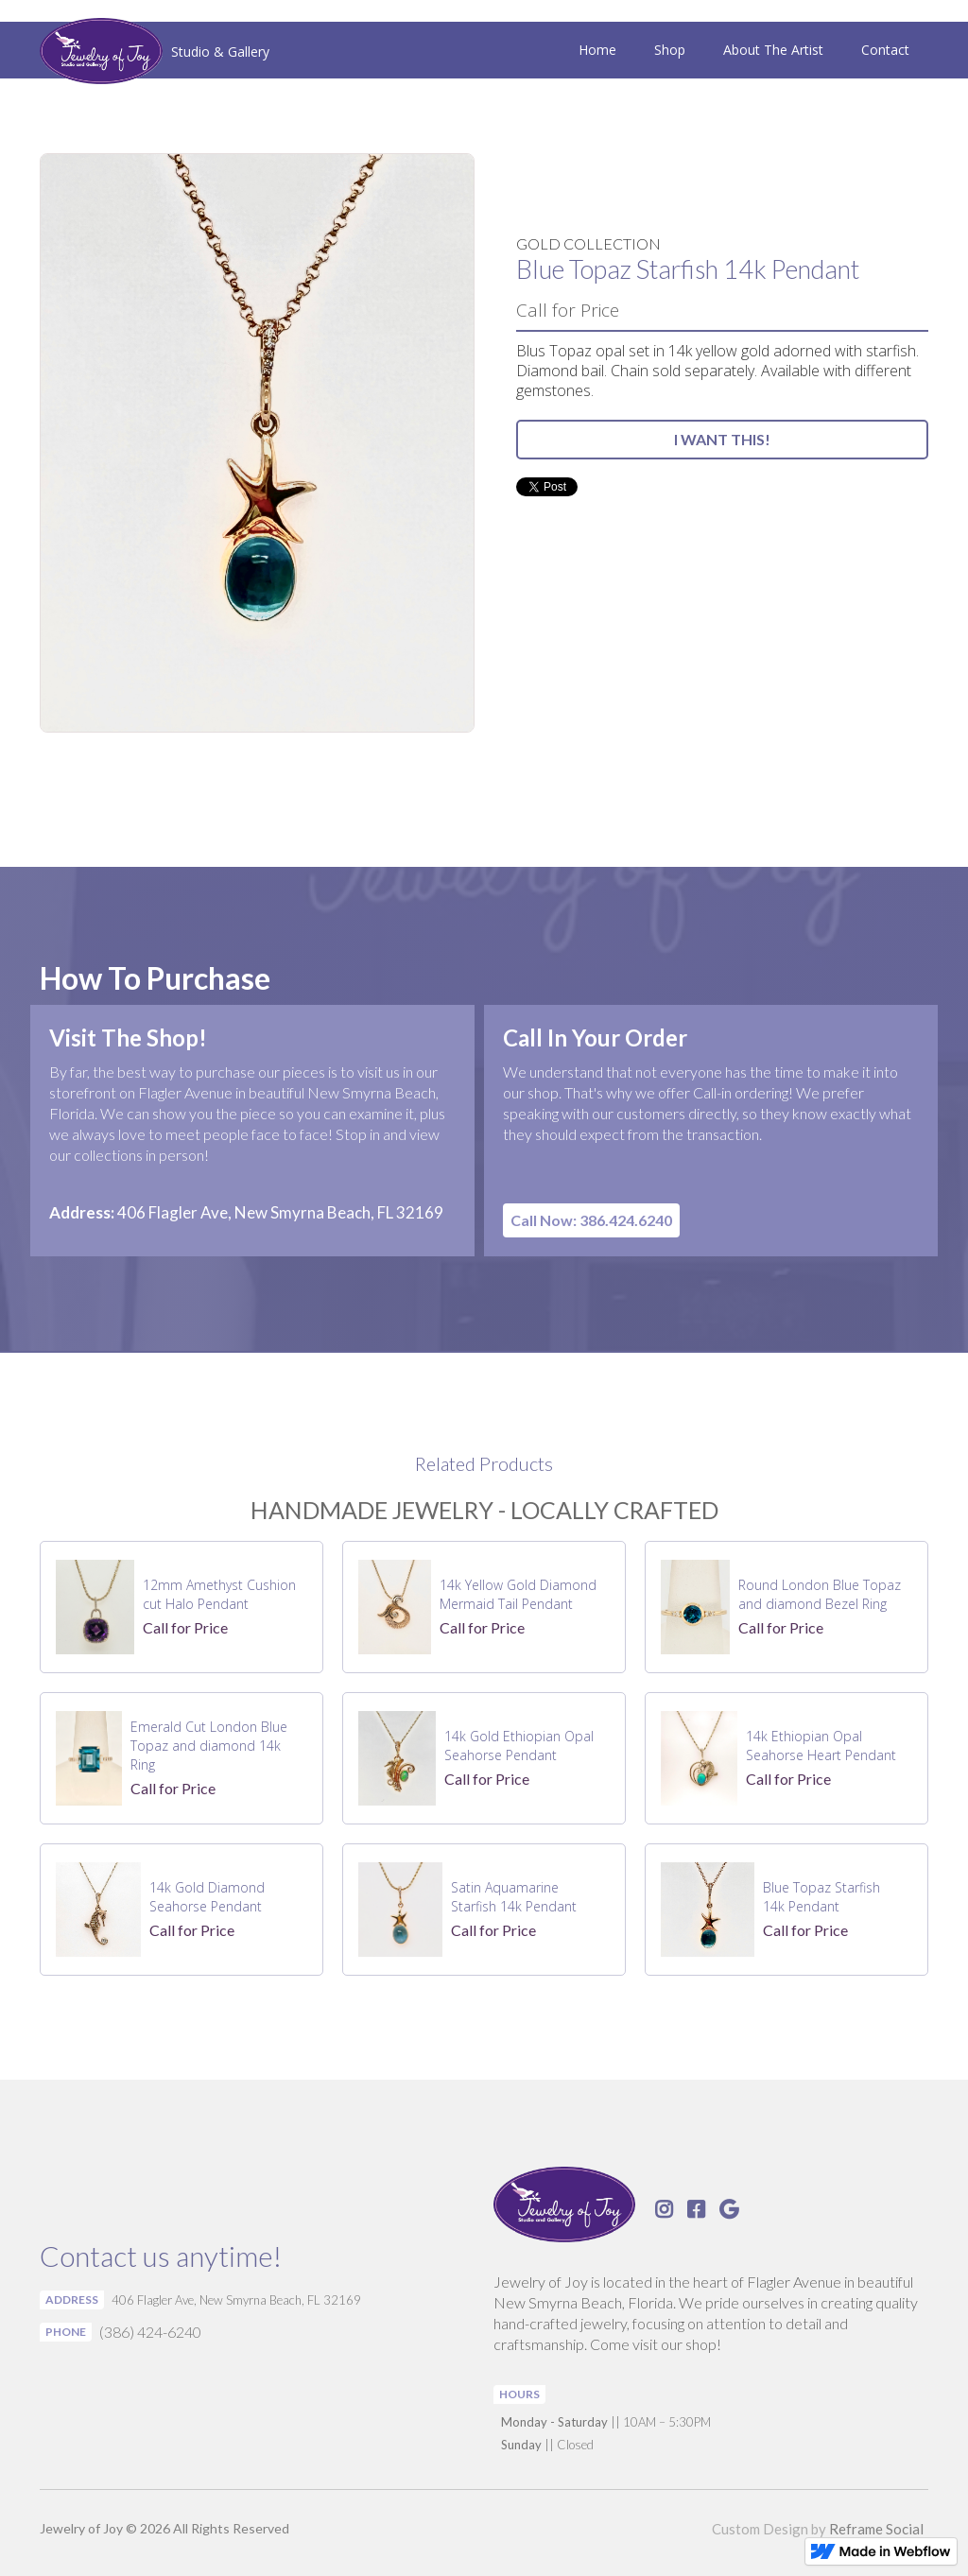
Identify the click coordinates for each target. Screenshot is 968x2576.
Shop (669, 50)
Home (597, 50)
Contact (885, 50)
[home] (154, 53)
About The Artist (773, 50)
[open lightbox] (257, 443)
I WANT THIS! (722, 439)
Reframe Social (876, 2528)
